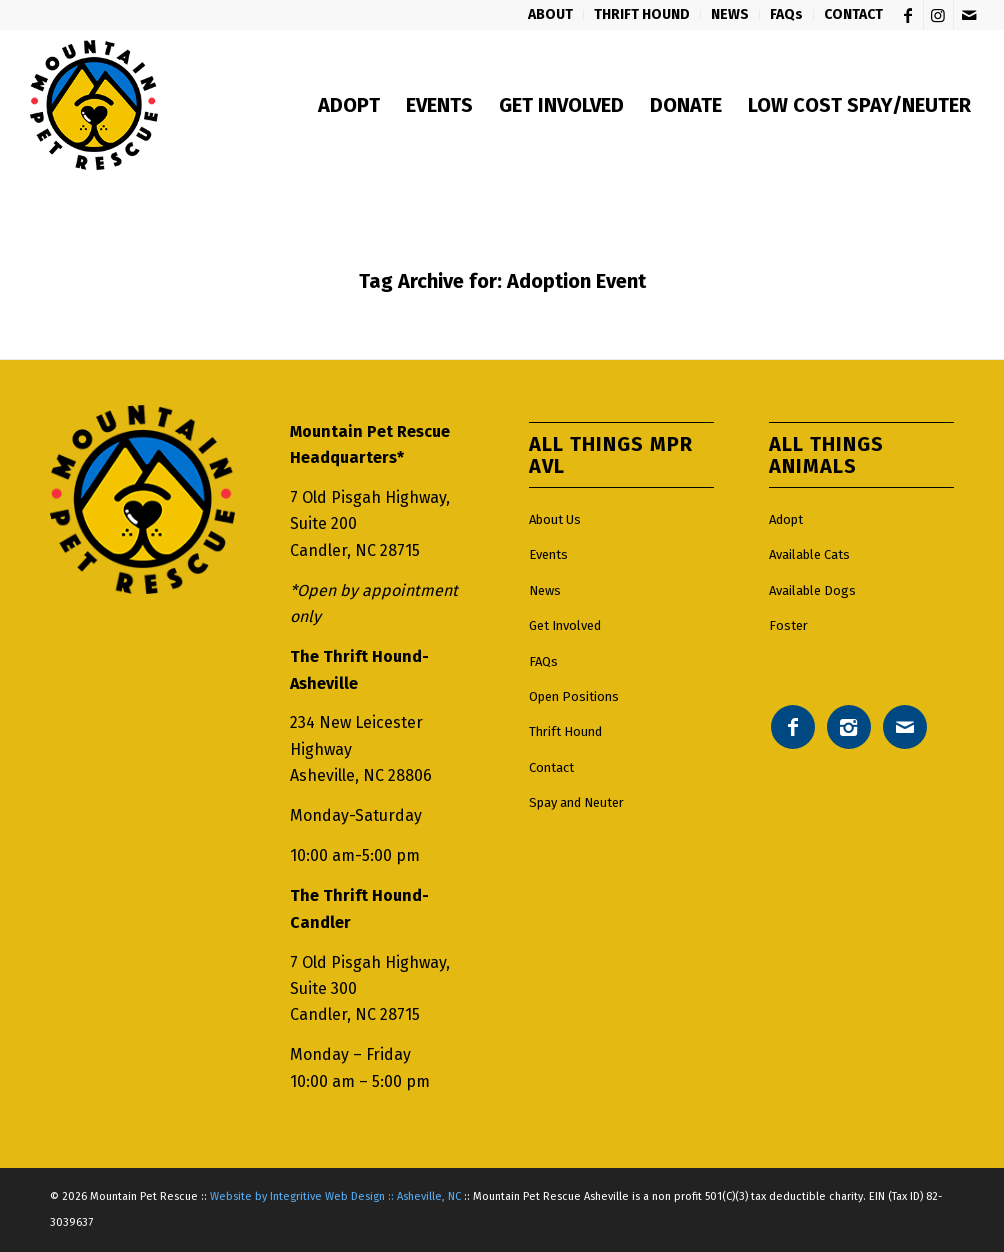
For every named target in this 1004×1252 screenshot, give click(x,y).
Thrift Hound (565, 731)
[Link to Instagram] (938, 15)
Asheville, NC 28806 (361, 775)
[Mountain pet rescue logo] (93, 105)
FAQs (543, 661)
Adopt (786, 519)
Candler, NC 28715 (355, 550)
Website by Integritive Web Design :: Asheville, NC (335, 1196)
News (545, 590)
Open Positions (574, 696)
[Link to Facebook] (908, 15)
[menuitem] (551, 15)
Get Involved (565, 625)
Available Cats (809, 554)
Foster (788, 625)
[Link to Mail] (969, 15)
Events (548, 554)
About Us (555, 519)
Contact (551, 767)
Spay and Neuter (576, 802)
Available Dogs (812, 590)
